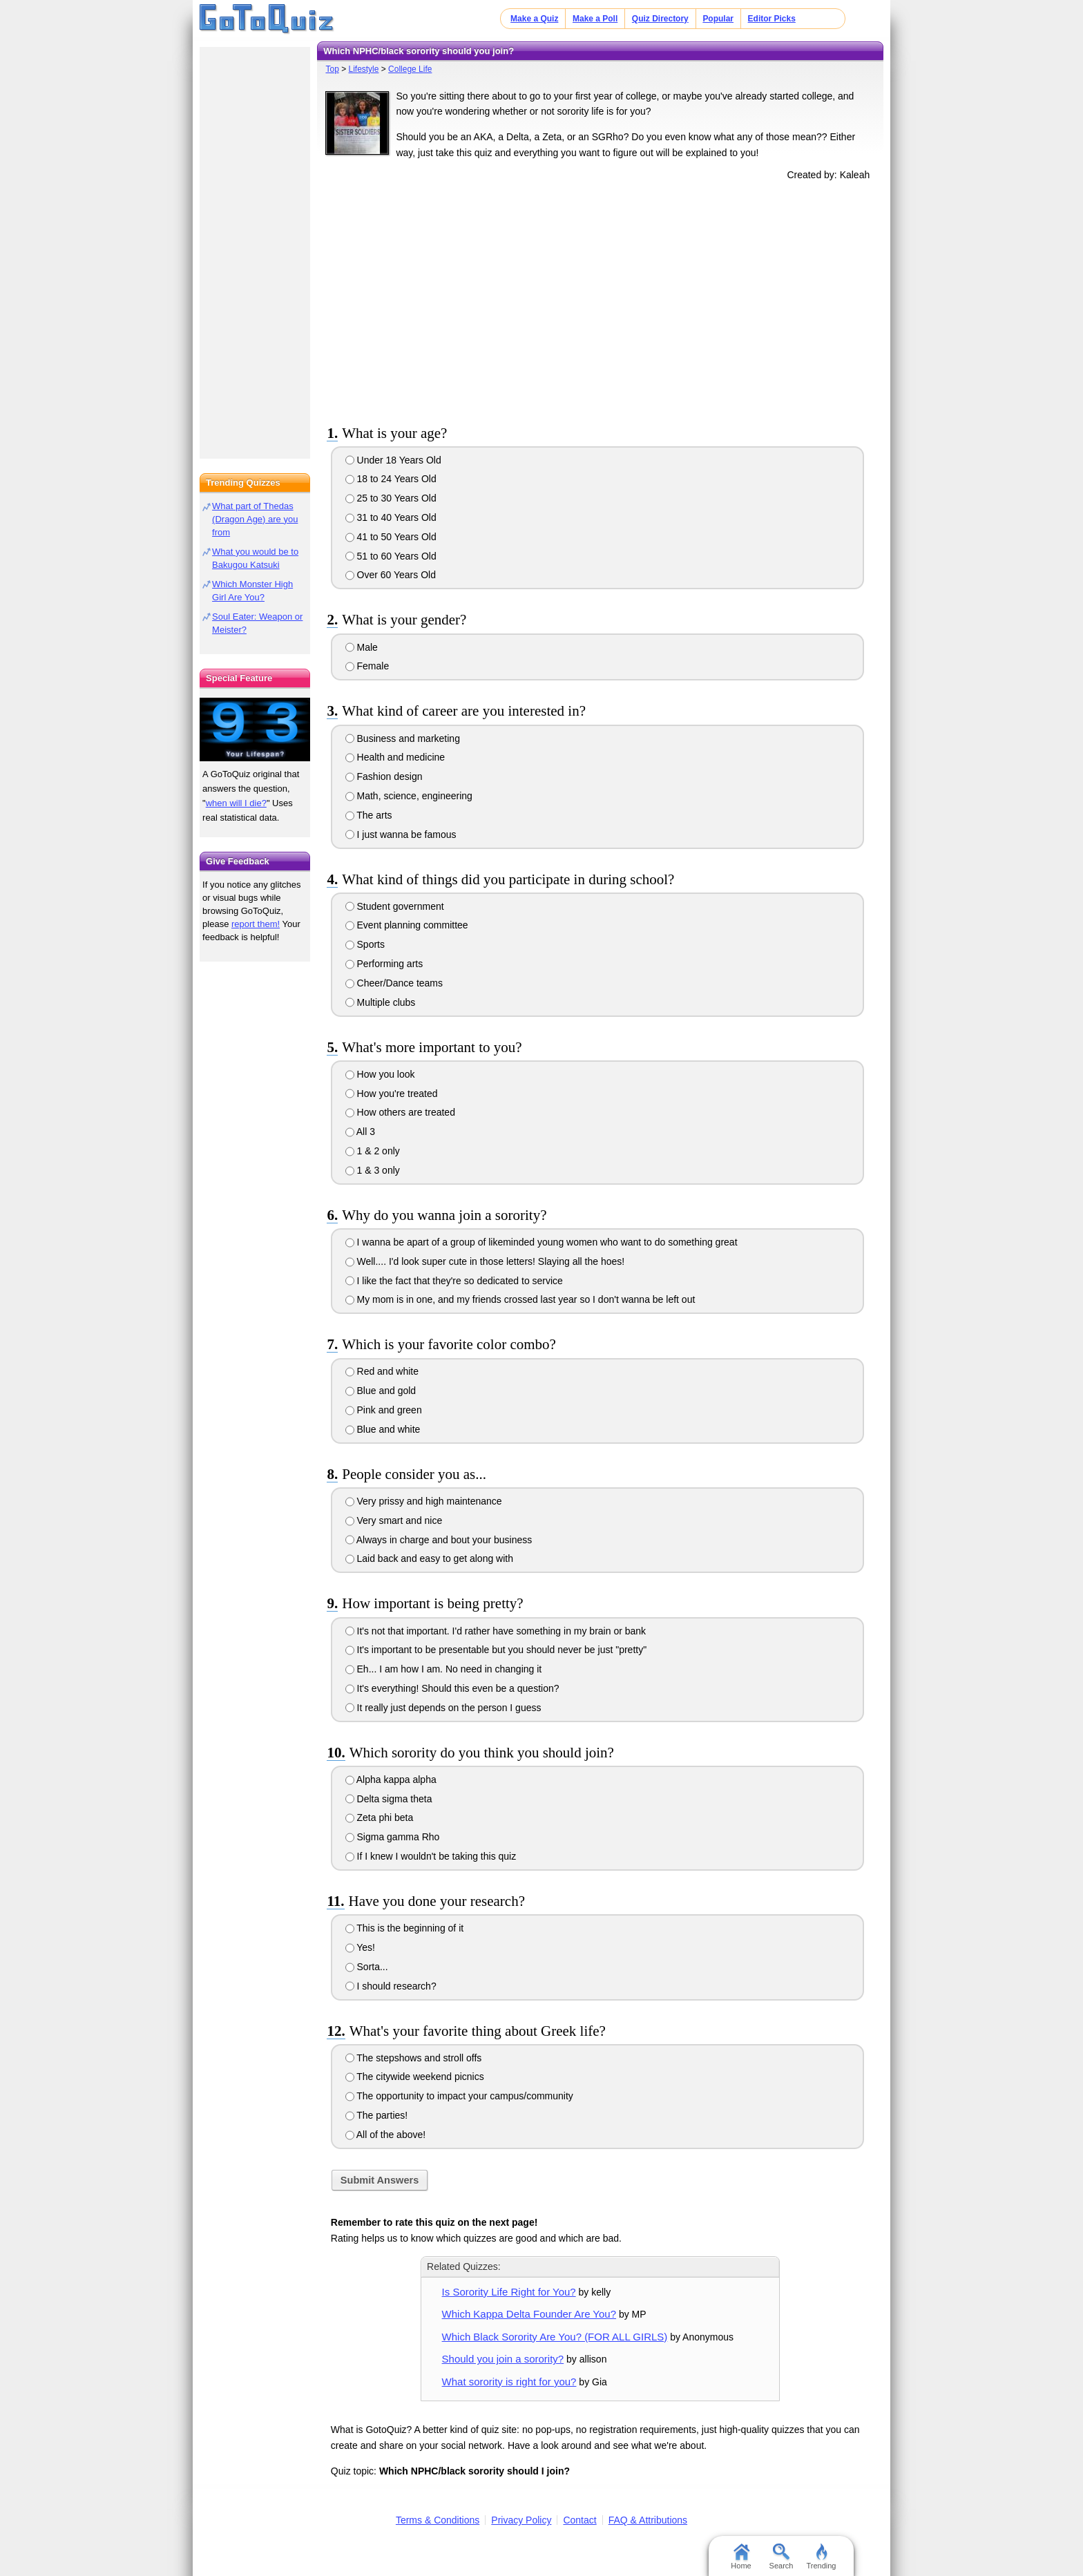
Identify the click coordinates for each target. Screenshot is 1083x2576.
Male (361, 647)
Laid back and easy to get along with (429, 1558)
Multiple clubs (380, 1002)
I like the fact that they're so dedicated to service (454, 1280)
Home (741, 2557)
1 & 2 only (372, 1150)
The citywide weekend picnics (414, 2076)
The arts (368, 815)
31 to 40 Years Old (391, 517)
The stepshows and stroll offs (413, 2057)
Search (781, 2557)
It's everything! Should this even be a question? (452, 1688)
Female (367, 665)
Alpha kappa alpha (391, 1779)
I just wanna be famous (401, 834)
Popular (718, 18)
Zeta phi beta (379, 1817)
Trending (821, 2557)
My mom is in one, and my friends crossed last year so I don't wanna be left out (520, 1299)
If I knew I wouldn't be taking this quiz (431, 1856)
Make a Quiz (534, 18)
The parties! (376, 2115)
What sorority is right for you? (509, 2381)
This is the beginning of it (404, 1928)
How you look (380, 1074)
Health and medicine (395, 757)
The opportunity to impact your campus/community (459, 2095)
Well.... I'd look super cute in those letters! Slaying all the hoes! (485, 1261)
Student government (394, 906)
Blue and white (383, 1429)
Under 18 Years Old (393, 460)
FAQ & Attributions (647, 2520)
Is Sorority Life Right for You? (509, 2292)
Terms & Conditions (437, 2520)
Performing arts (384, 963)
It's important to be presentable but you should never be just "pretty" (496, 1649)
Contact (579, 2520)
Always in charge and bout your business (439, 1539)
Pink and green (383, 1409)
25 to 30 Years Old (391, 498)
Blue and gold (380, 1390)
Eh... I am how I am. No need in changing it (443, 1669)
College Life (410, 69)
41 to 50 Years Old (391, 536)
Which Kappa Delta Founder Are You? (529, 2314)
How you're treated (391, 1093)
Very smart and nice (394, 1520)
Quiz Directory (660, 18)
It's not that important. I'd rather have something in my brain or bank (495, 1631)
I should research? (391, 1986)
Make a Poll (595, 18)
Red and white (382, 1371)
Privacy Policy (521, 2520)
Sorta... (366, 1966)
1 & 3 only (372, 1170)
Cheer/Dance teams (394, 983)
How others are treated (400, 1112)
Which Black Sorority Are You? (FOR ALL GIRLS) (555, 2337)
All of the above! (385, 2134)
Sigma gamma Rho (392, 1836)
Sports (365, 944)
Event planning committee (406, 925)
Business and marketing (402, 738)
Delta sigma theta (388, 1798)
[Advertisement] (600, 300)
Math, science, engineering (408, 795)
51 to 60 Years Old (391, 556)
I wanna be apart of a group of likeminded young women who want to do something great (541, 1242)
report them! (255, 924)
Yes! (360, 1947)
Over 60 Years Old (390, 574)
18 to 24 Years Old (391, 478)
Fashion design (384, 776)
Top (331, 69)
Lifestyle (363, 69)
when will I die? (236, 803)
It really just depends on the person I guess (443, 1707)
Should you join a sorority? (503, 2359)
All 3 (360, 1131)
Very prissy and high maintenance (423, 1501)
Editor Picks (772, 18)
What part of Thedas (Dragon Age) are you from (255, 519)
